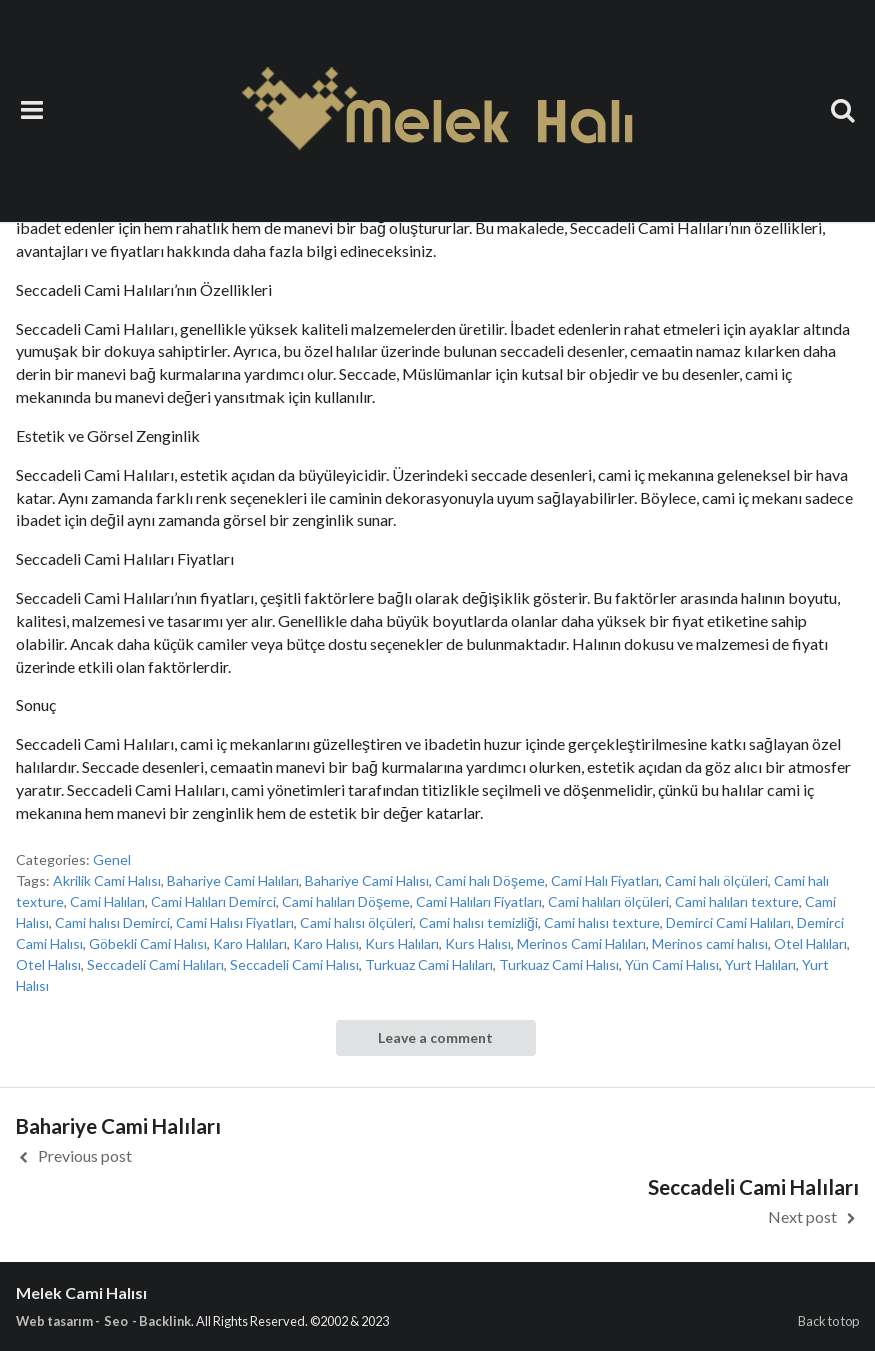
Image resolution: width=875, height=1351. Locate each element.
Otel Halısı (48, 964)
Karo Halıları (250, 943)
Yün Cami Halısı (672, 964)
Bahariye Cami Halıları (233, 880)
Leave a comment (435, 1037)
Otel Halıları (810, 943)
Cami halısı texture (602, 922)
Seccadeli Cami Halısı (294, 964)
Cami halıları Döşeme (346, 901)
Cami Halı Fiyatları (605, 880)
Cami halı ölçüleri (716, 880)
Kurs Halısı (478, 943)
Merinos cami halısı (710, 943)
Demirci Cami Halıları (728, 922)
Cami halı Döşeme (490, 880)
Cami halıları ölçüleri (608, 901)
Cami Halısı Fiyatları (235, 922)
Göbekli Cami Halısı (148, 943)
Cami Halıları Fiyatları (479, 901)
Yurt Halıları (760, 964)
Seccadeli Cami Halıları (155, 964)
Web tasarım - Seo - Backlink (103, 1321)
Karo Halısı (326, 943)
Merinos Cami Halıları (581, 943)
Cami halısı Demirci (112, 922)
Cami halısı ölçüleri (356, 922)
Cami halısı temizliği (478, 922)
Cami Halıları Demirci (213, 901)
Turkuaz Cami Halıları (429, 964)
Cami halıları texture (737, 901)
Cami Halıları (107, 901)
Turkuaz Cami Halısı (559, 964)
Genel (112, 859)
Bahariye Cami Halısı (367, 880)
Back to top (828, 1321)
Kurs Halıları (402, 943)
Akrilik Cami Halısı (107, 880)
